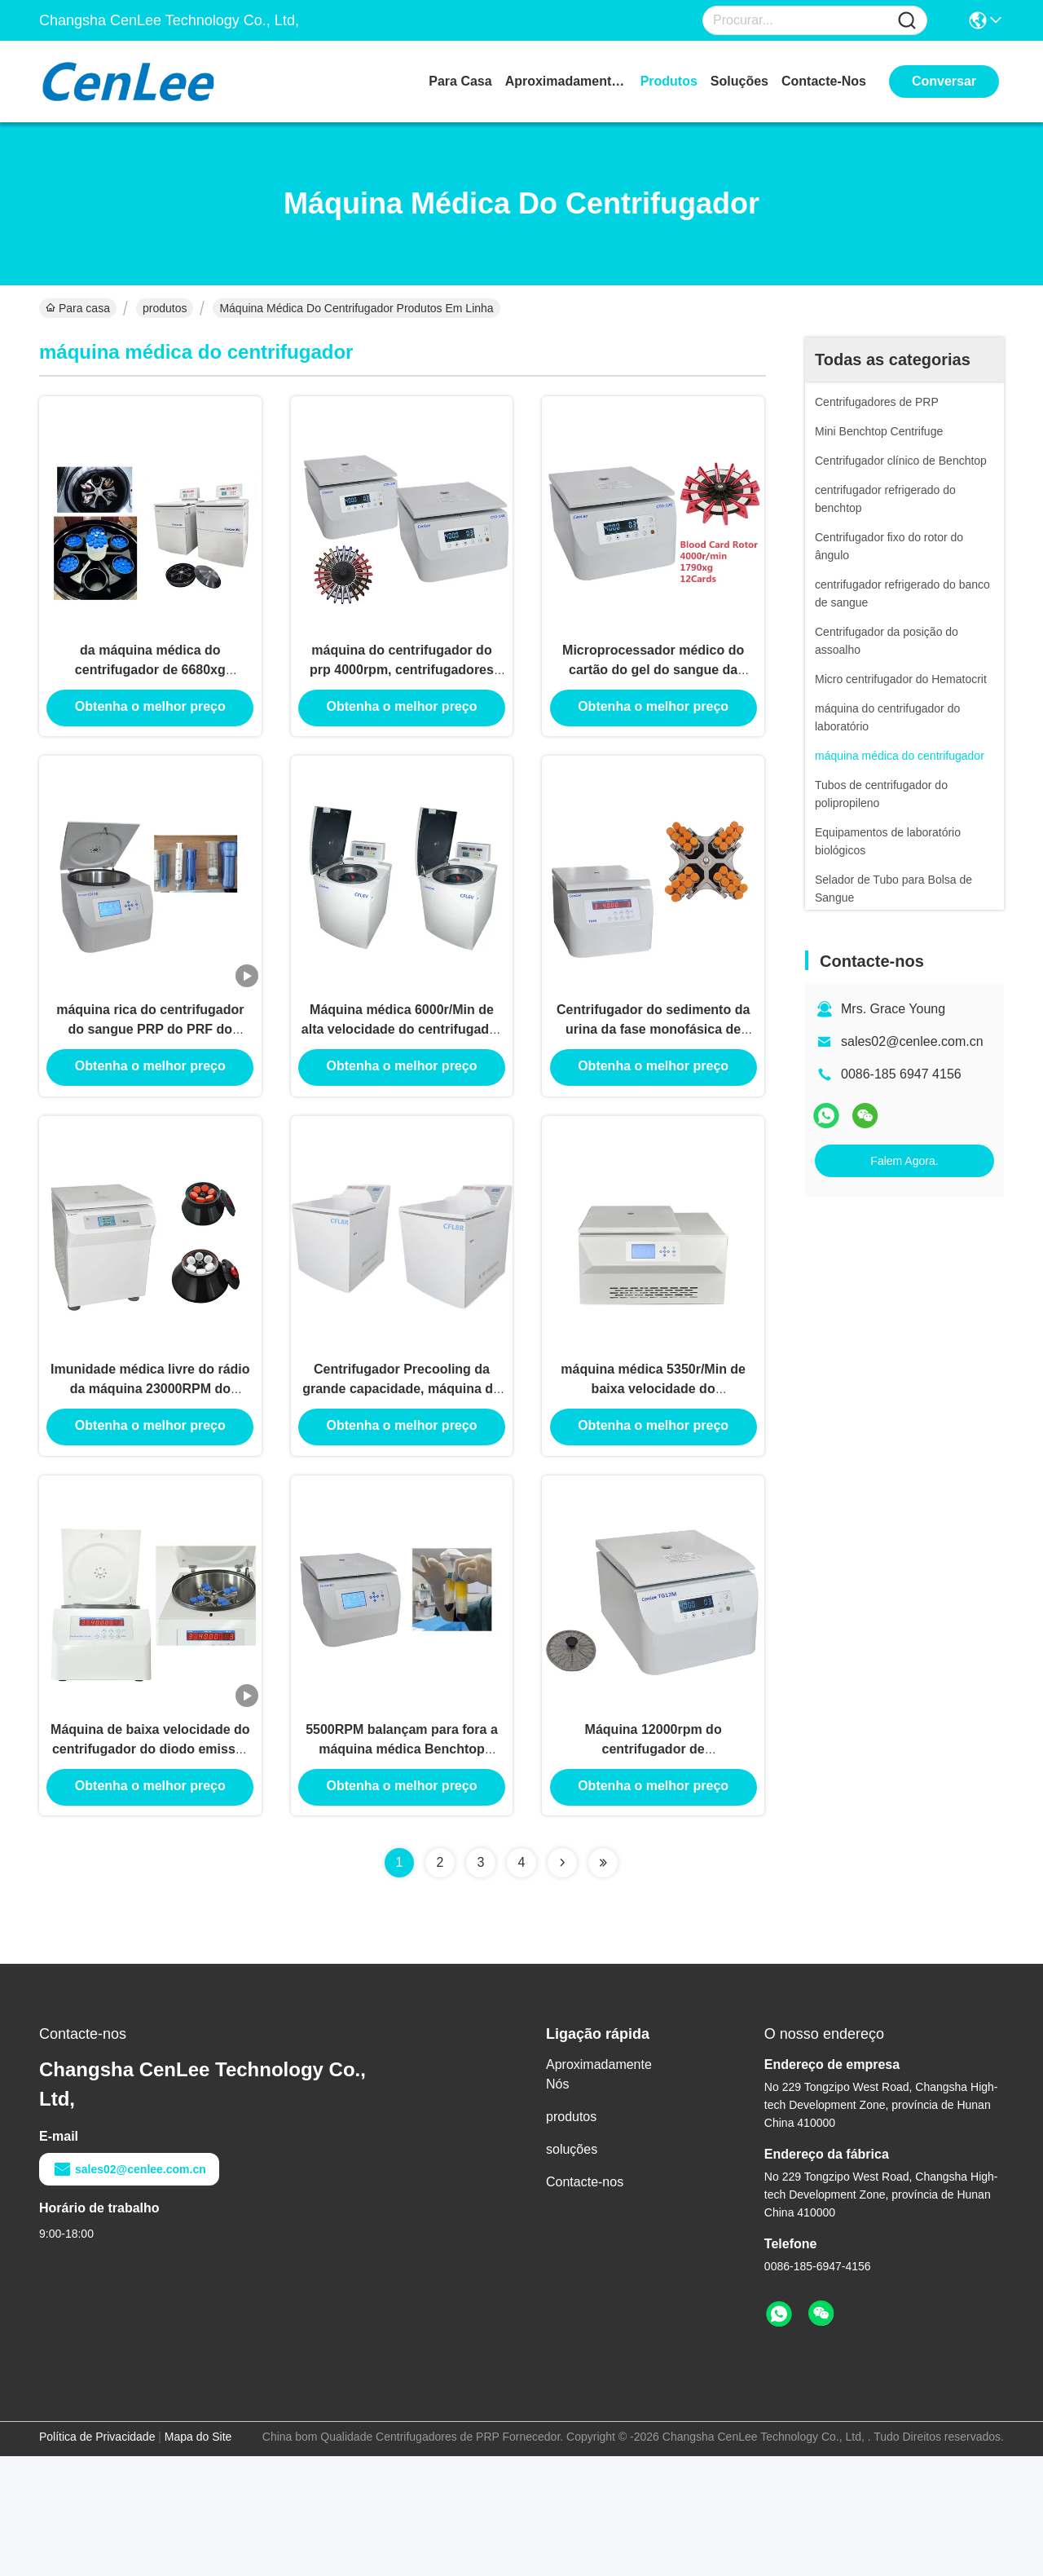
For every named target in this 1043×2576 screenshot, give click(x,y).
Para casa (460, 81)
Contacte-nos (823, 81)
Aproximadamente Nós (566, 81)
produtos (669, 81)
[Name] (907, 21)
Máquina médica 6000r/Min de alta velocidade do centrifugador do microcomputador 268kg (401, 1083)
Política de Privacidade (97, 2556)
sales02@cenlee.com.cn (912, 1041)
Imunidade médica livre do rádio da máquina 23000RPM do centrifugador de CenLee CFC (150, 1473)
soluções (739, 81)
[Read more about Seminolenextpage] (562, 1982)
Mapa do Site (198, 2556)
